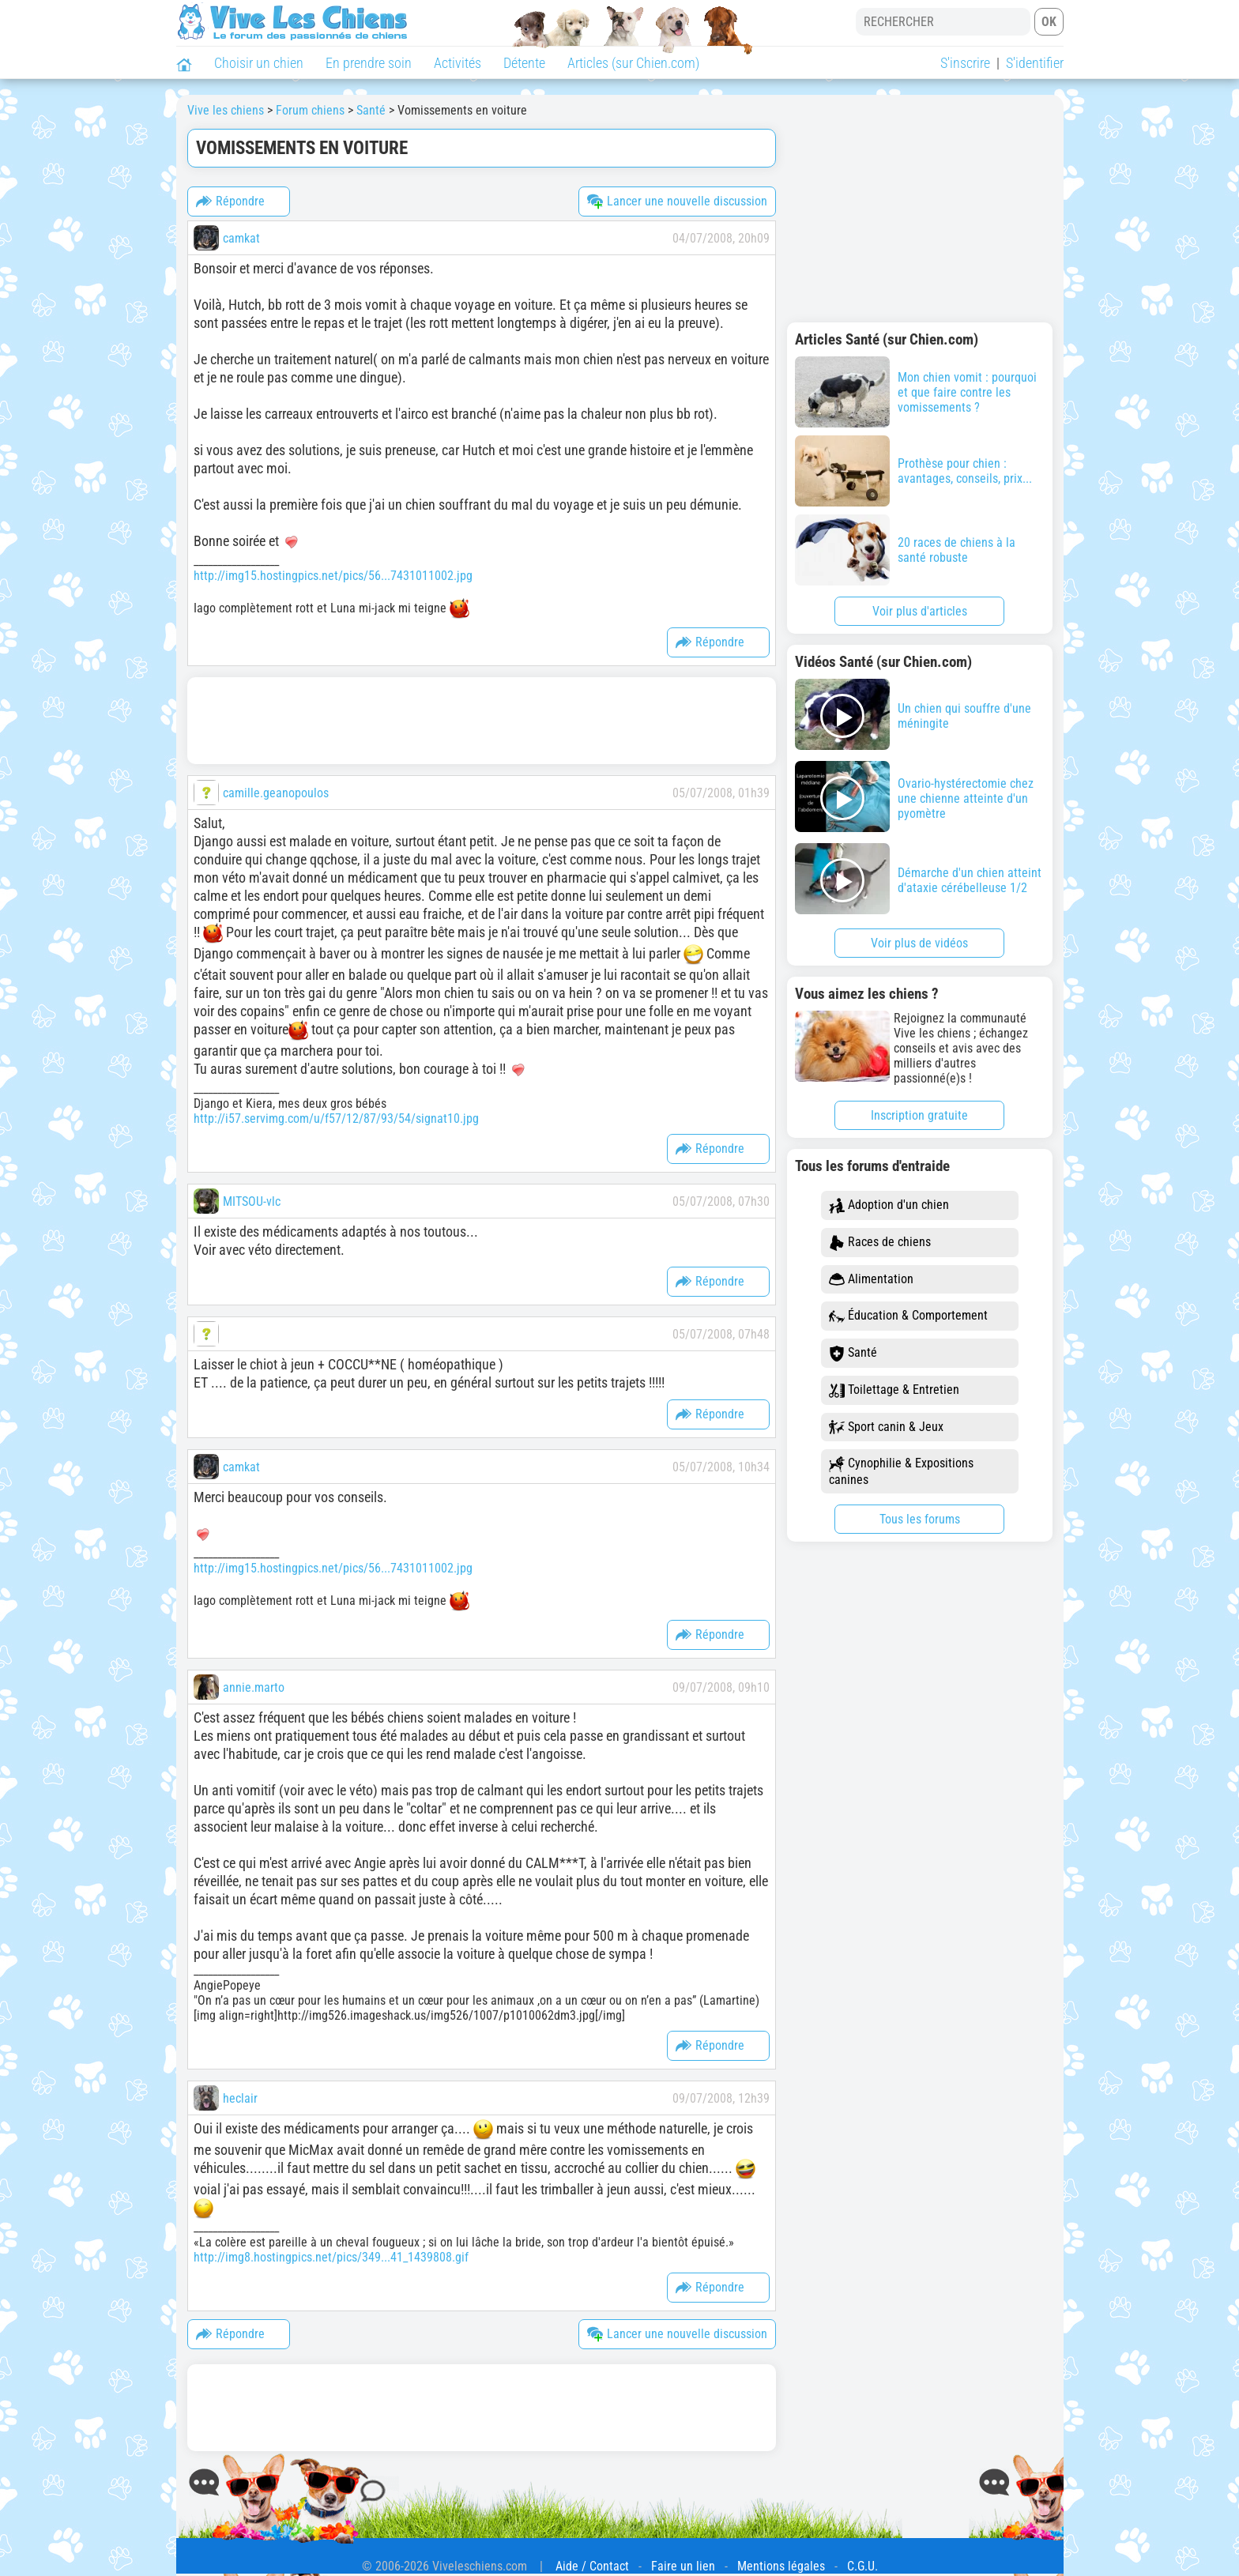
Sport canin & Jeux (886, 1427)
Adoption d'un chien (889, 1205)
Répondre (230, 201)
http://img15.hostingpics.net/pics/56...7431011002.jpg (333, 575)
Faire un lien (683, 2566)
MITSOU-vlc (252, 1201)
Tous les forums (919, 1519)
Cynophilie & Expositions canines (901, 1471)
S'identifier (1035, 63)
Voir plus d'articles (919, 611)
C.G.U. (862, 2566)
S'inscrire (965, 63)
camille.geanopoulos (276, 792)
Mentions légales (781, 2566)
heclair (240, 2098)
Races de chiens (880, 1242)
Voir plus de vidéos (919, 943)
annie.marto (253, 1687)
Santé (853, 1353)
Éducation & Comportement (908, 1316)
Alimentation (871, 1279)
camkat (241, 238)
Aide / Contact (592, 2566)
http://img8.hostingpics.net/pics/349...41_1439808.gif (331, 2257)
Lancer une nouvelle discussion (677, 201)
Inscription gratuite (919, 1115)
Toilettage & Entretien (894, 1390)
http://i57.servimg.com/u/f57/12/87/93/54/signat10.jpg (336, 1118)
